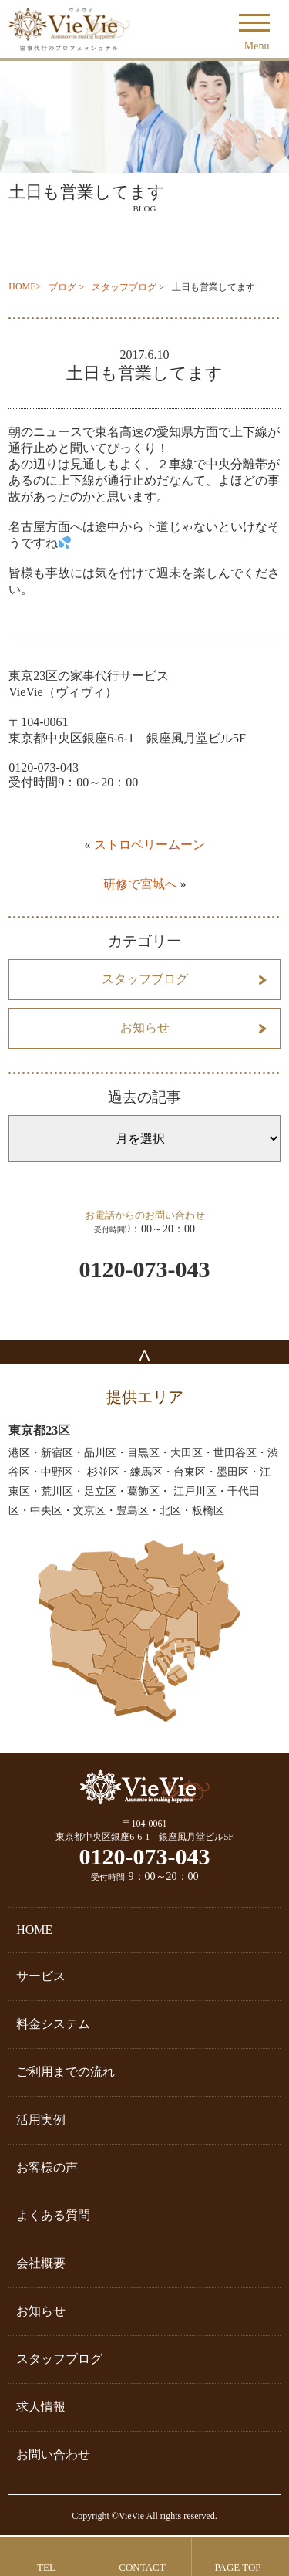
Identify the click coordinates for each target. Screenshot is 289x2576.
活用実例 (41, 2119)
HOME (21, 286)
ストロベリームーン (149, 844)
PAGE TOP (237, 2567)
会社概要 (41, 2263)
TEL (46, 2567)
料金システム (53, 2023)
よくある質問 (53, 2215)
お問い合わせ (53, 2454)
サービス (41, 1976)
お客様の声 (47, 2167)
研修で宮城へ (140, 884)
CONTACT (142, 2567)
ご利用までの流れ (65, 2071)
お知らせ (145, 1027)
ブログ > (66, 287)
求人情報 (41, 2406)
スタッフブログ (124, 287)
